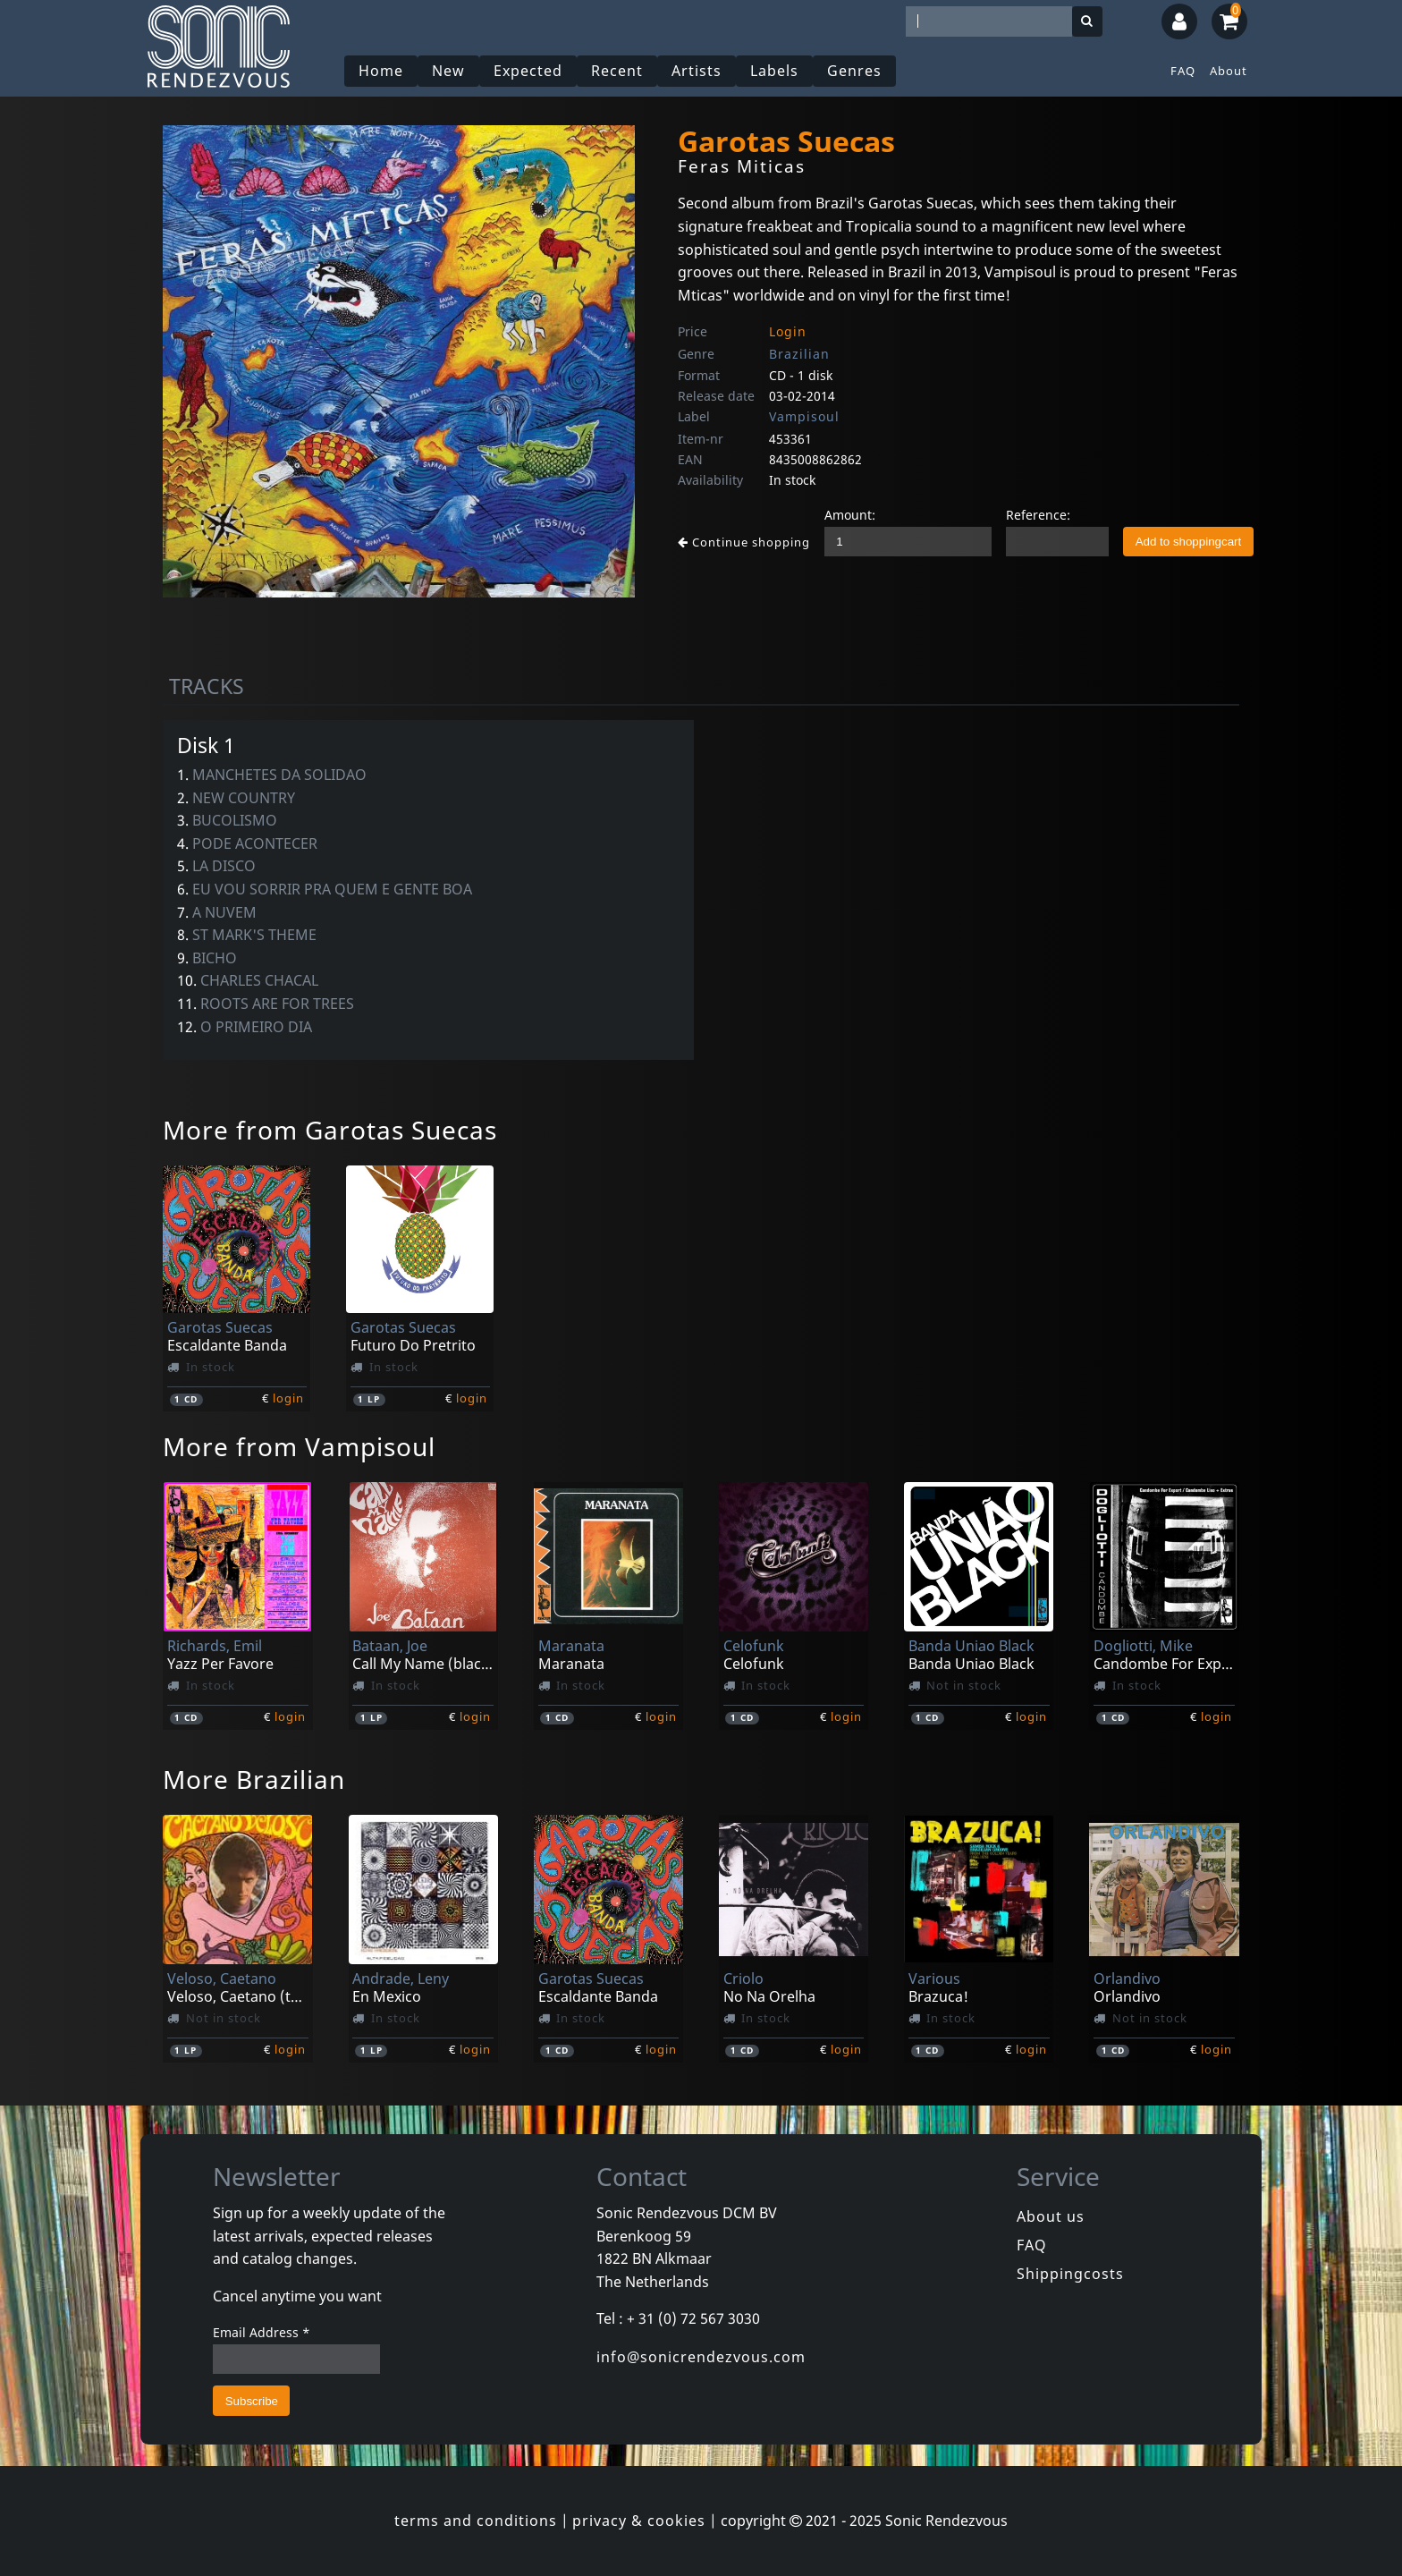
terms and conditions (475, 2520)
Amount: (849, 514)
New (448, 70)
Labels (774, 70)
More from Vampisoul (299, 1446)
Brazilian (799, 353)
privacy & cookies (638, 2520)
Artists (696, 70)
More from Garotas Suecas (330, 1130)
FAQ (1182, 71)
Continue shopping (744, 542)
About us (1051, 2216)
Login (788, 331)
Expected (528, 70)
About (1228, 71)
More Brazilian (254, 1779)
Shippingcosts (1070, 2274)
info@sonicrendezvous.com (701, 2357)
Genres (854, 70)
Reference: (1038, 514)
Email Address (261, 2332)
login (288, 1398)
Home (381, 70)
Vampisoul (804, 416)
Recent (617, 70)
